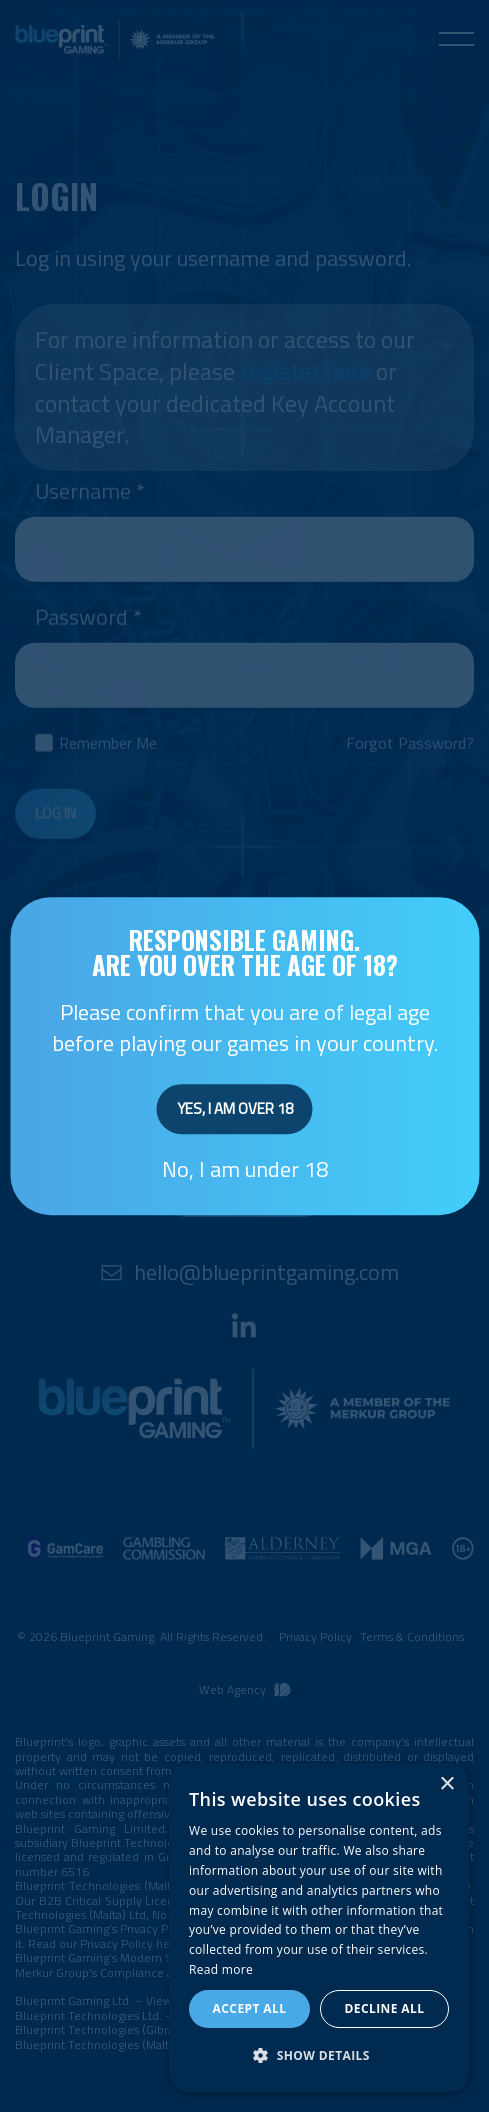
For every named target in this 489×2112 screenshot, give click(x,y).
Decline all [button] (385, 2008)
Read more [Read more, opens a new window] (221, 1969)
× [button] (446, 1784)
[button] (319, 2056)
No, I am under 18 (245, 1169)
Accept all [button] (250, 2008)
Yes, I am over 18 (235, 1109)
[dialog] (319, 1927)
